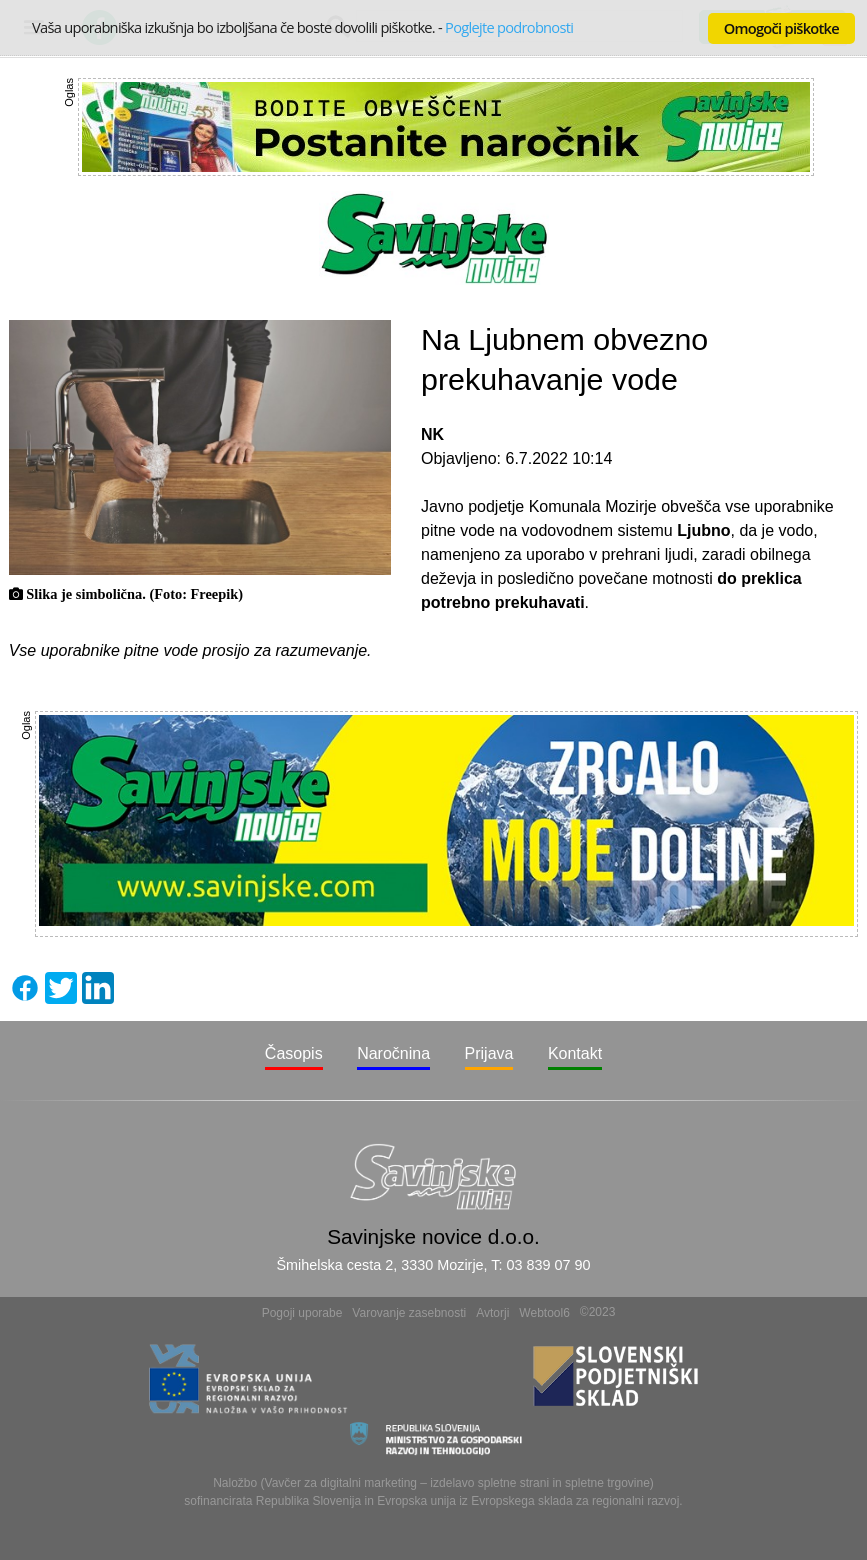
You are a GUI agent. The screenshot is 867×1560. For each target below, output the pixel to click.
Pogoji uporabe (302, 1313)
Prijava (489, 1053)
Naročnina (393, 1053)
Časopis (294, 1053)
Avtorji (492, 1313)
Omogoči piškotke (781, 28)
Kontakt (575, 1053)
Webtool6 (544, 1313)
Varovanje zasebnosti (409, 1313)
